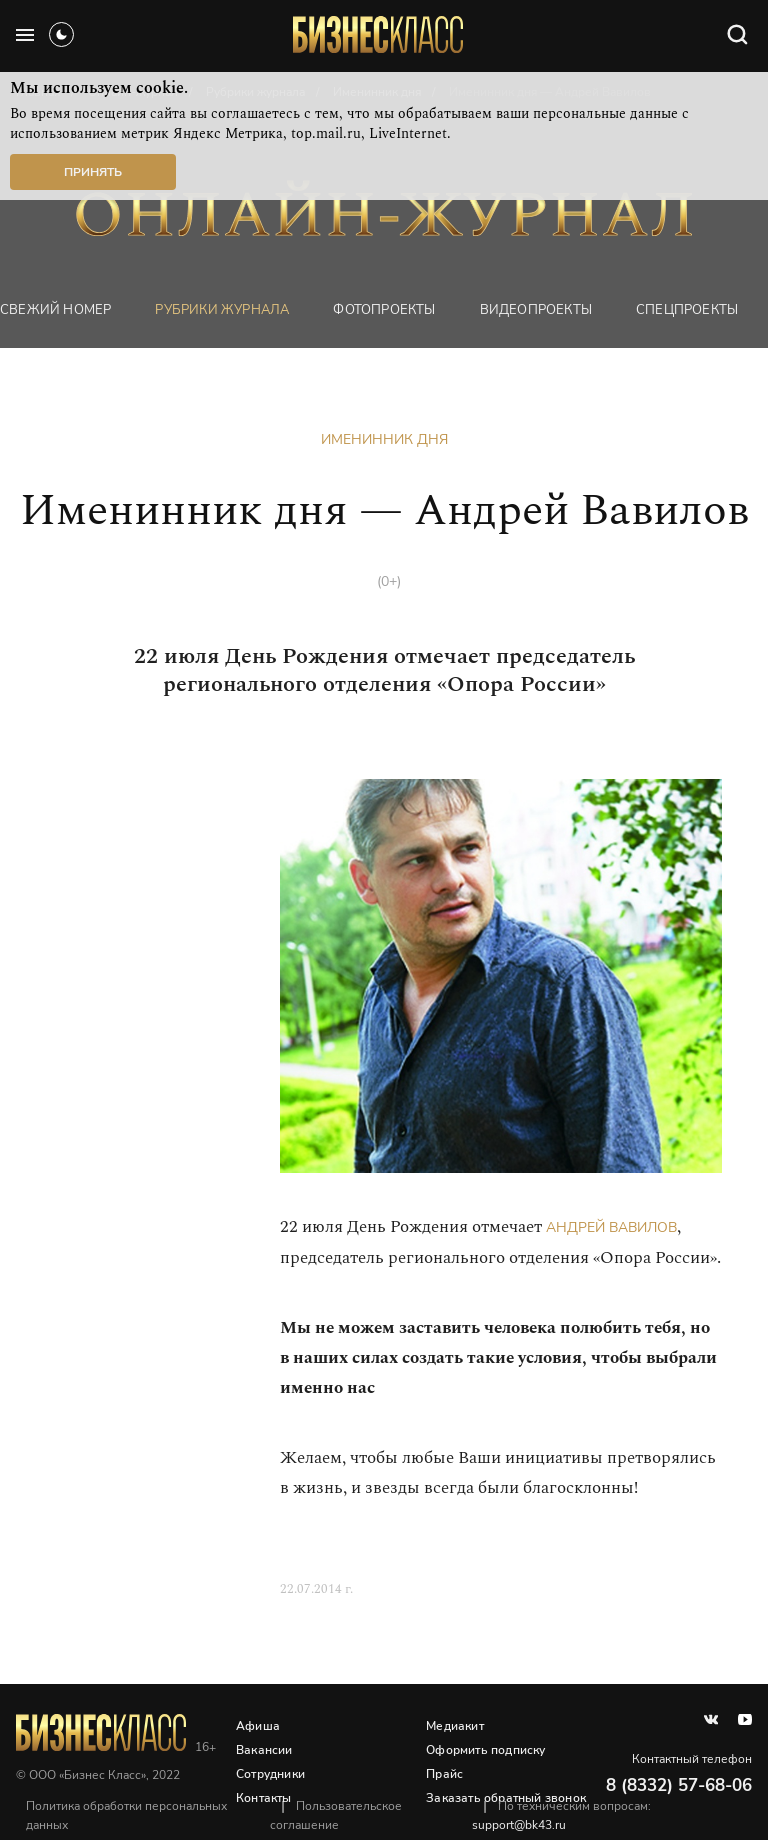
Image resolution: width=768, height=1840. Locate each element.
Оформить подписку (485, 1750)
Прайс (444, 1774)
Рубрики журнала (222, 310)
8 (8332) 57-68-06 (679, 1785)
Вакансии (264, 1750)
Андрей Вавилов (611, 1227)
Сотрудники (270, 1774)
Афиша (258, 1726)
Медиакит (455, 1726)
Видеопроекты (536, 310)
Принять (93, 172)
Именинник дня (384, 439)
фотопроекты (384, 310)
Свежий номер (55, 310)
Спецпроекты (687, 310)
